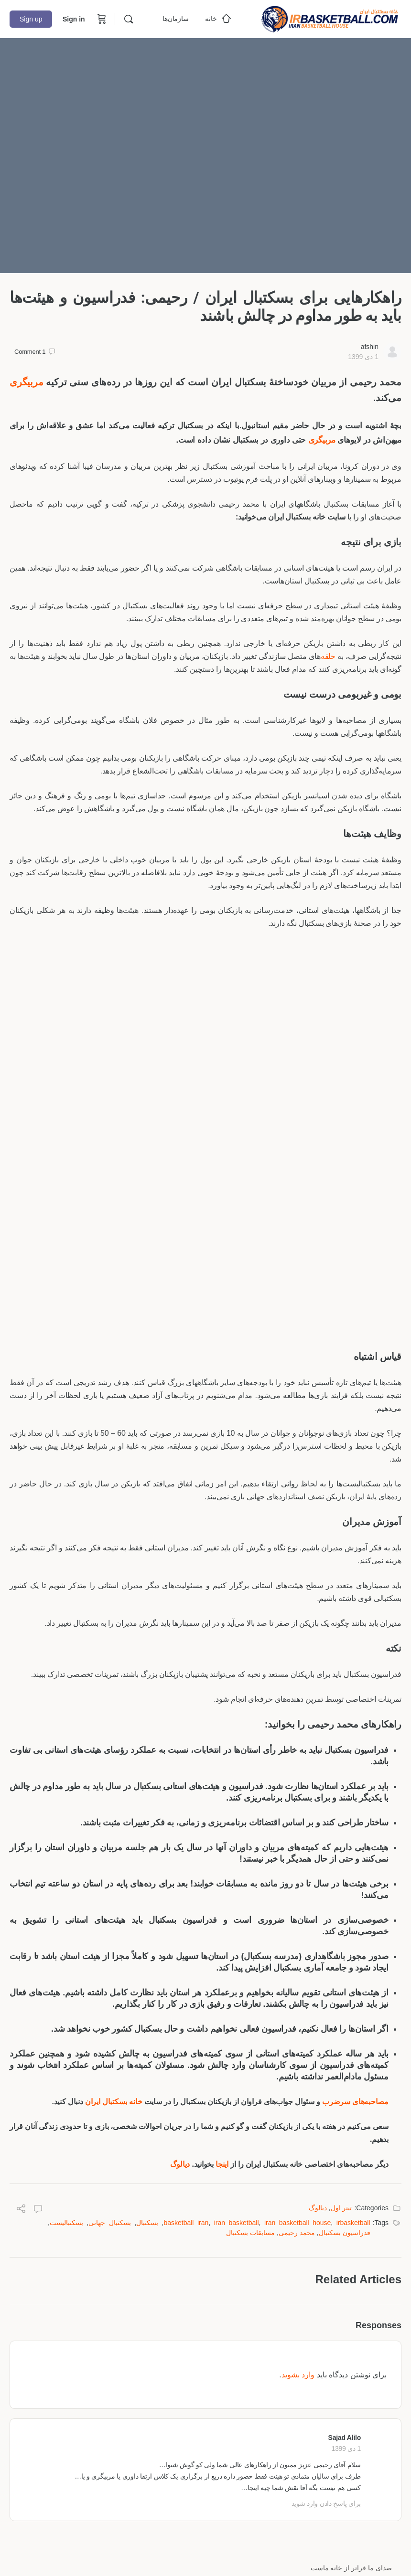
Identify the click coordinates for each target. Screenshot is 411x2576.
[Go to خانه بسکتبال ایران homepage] (329, 17)
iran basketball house (297, 2222)
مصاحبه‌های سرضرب (355, 2102)
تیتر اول (341, 2208)
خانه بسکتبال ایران (113, 2102)
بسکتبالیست (66, 2222)
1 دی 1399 (363, 356)
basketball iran (185, 2222)
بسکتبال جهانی (109, 2222)
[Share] (21, 2210)
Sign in (74, 19)
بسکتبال (147, 2222)
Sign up (31, 19)
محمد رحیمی (297, 2233)
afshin (370, 346)
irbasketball (353, 2222)
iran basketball (236, 2222)
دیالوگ (180, 2164)
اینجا (222, 2164)
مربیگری (26, 382)
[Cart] (101, 19)
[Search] (128, 19)
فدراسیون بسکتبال (344, 2233)
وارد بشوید (297, 2375)
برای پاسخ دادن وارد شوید (326, 2503)
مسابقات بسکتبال (250, 2233)
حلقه (328, 656)
